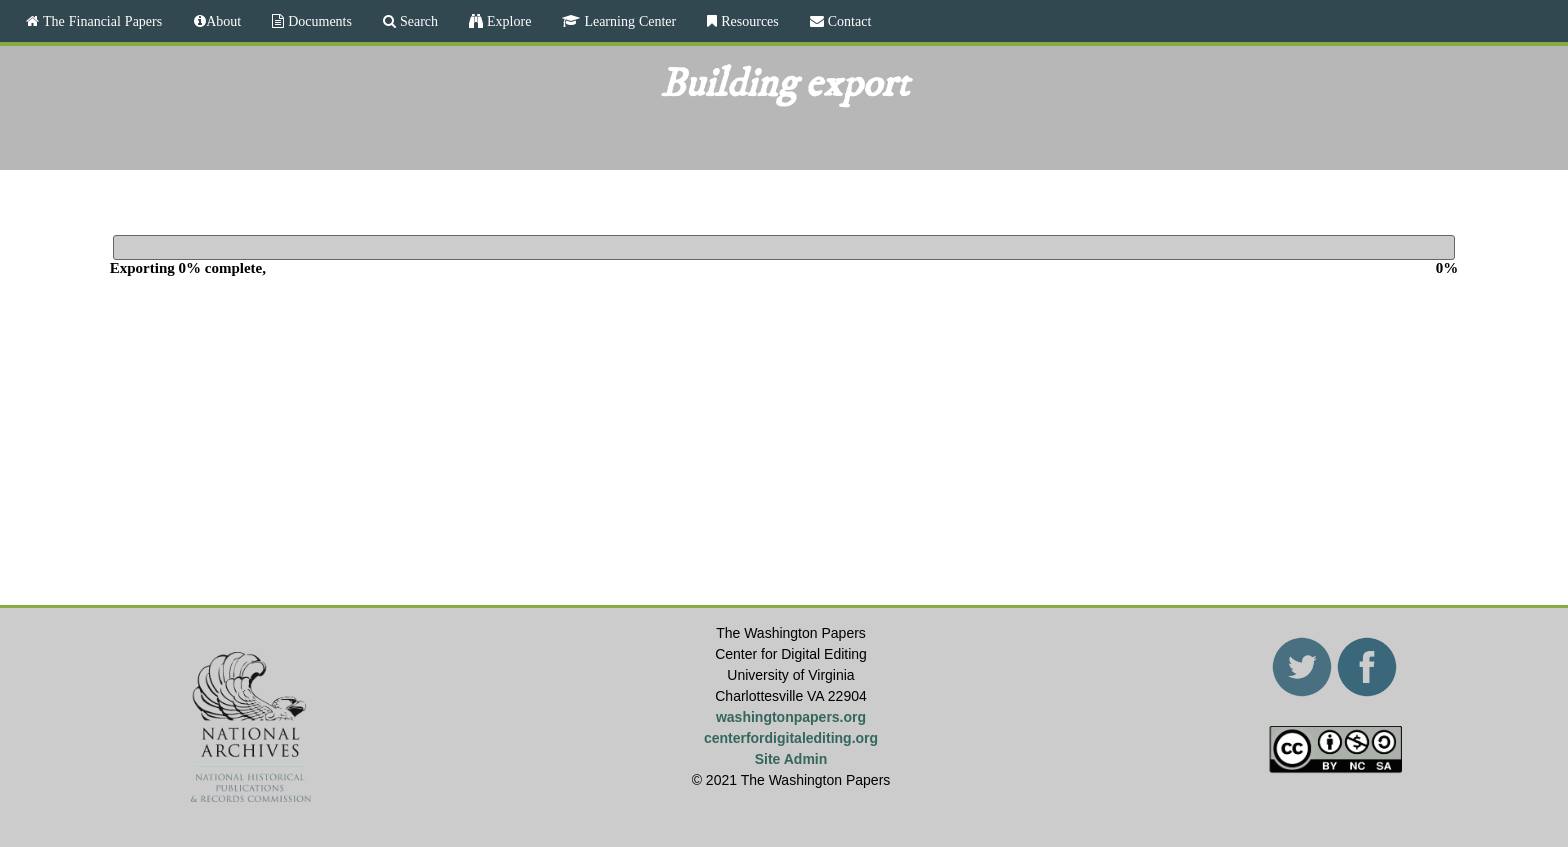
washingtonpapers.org (791, 717)
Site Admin (791, 759)
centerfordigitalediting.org (791, 738)
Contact (848, 21)
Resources (748, 21)
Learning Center (628, 21)
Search (417, 21)
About (223, 21)
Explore (507, 21)
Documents (318, 21)
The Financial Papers (100, 21)
